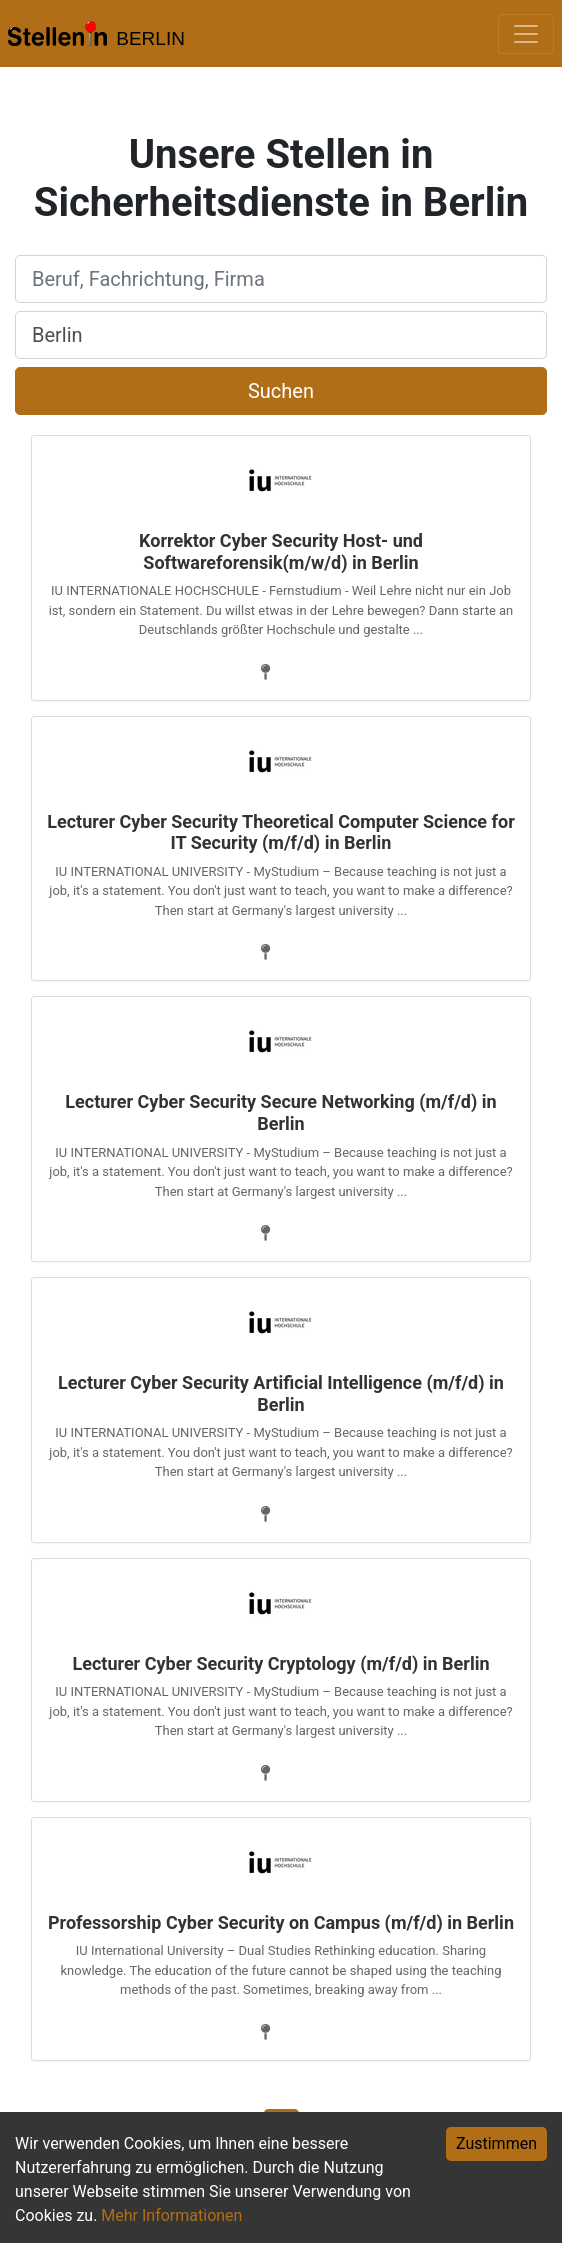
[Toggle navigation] (526, 34)
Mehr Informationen (171, 2215)
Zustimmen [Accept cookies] (496, 2143)
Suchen (281, 391)
